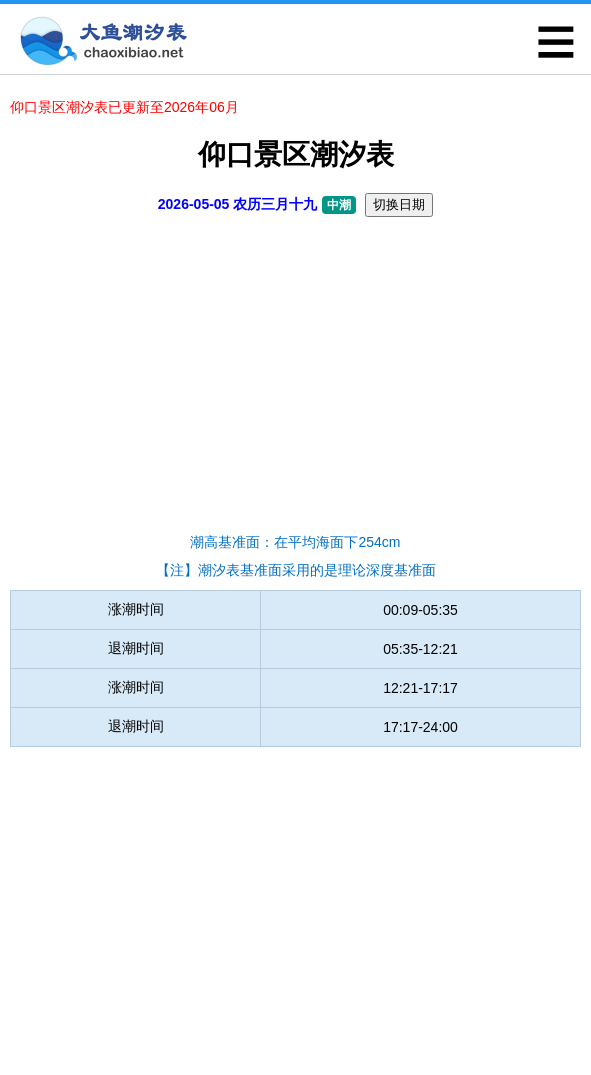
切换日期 (399, 204)
